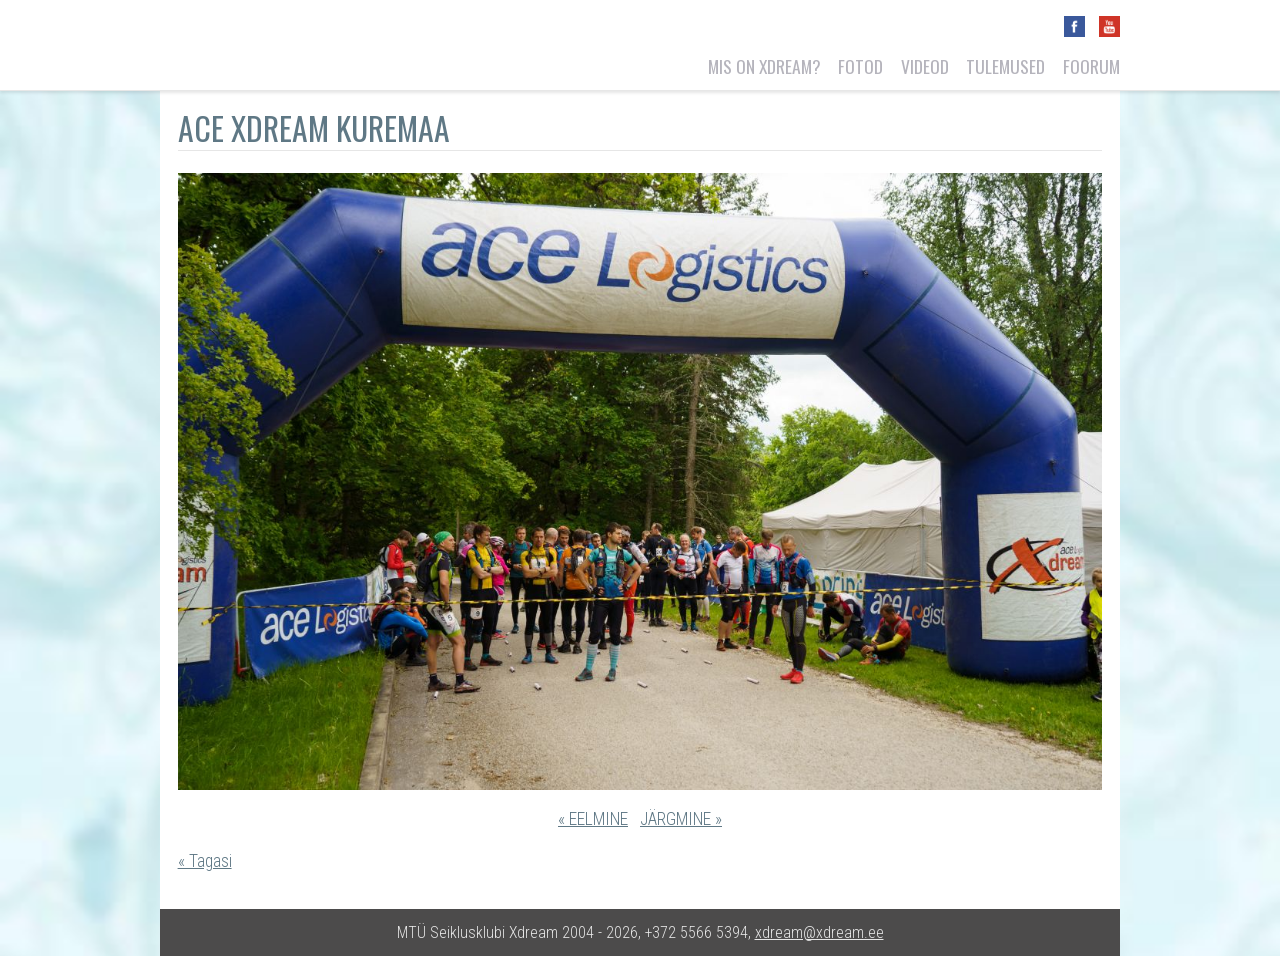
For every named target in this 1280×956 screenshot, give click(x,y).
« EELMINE (593, 819)
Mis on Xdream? (764, 66)
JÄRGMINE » (681, 819)
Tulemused (1005, 66)
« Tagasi (205, 861)
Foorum (1091, 66)
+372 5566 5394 (696, 932)
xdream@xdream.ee (819, 932)
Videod (925, 66)
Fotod (860, 66)
